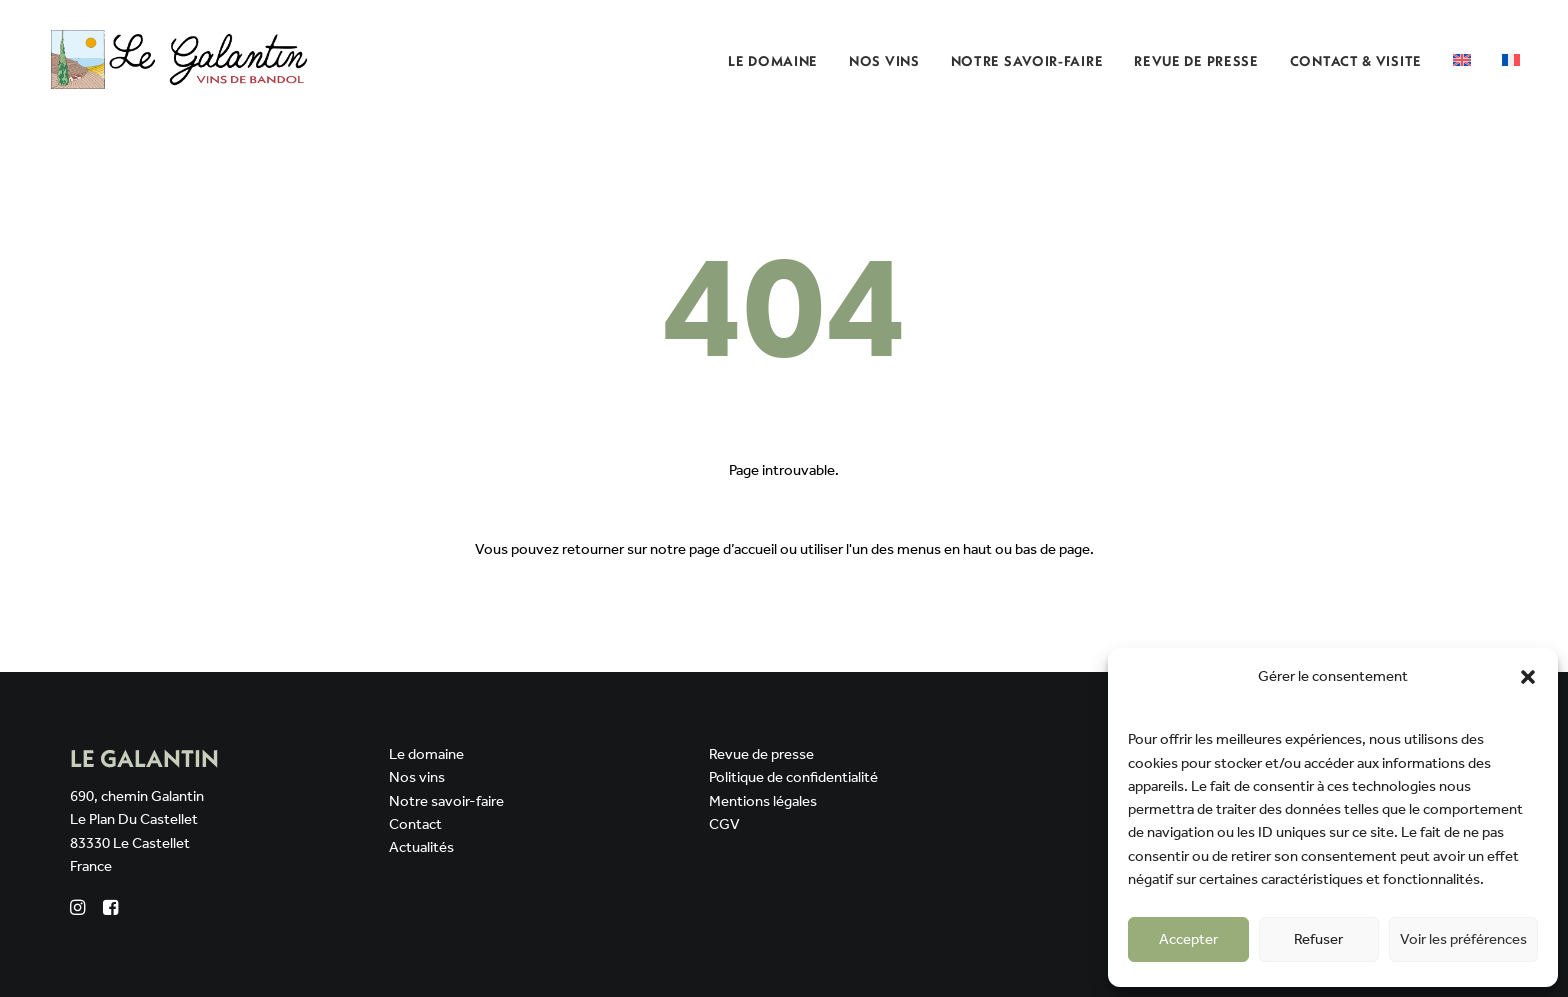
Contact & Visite (1356, 61)
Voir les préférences (1463, 940)
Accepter (1188, 940)
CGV (724, 825)
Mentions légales (763, 802)
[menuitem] (780, 60)
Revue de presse (1196, 61)
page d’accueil (733, 550)
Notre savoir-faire (1027, 61)
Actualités (421, 848)
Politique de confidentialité (793, 778)
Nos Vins (884, 61)
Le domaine (773, 61)
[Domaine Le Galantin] (180, 59)
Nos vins (417, 778)
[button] (1528, 677)
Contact (415, 825)
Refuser (1318, 940)
